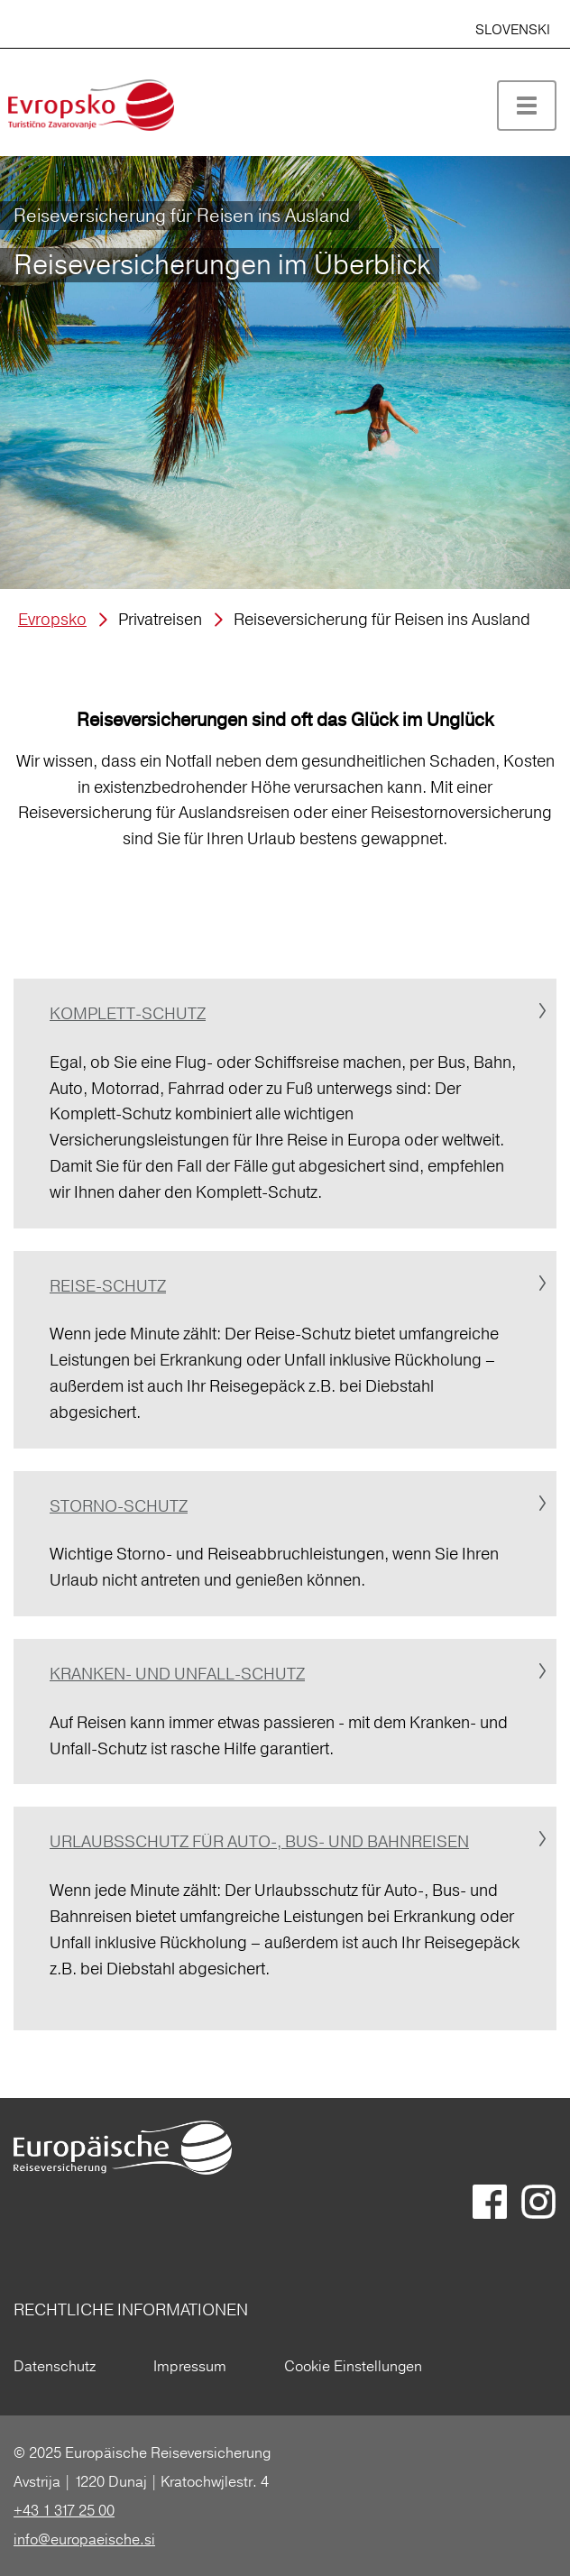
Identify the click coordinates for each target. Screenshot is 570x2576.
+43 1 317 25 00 (64, 2510)
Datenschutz (55, 2366)
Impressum (189, 2366)
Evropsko (52, 619)
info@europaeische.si (84, 2539)
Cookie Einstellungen (353, 2366)
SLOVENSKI (512, 29)
